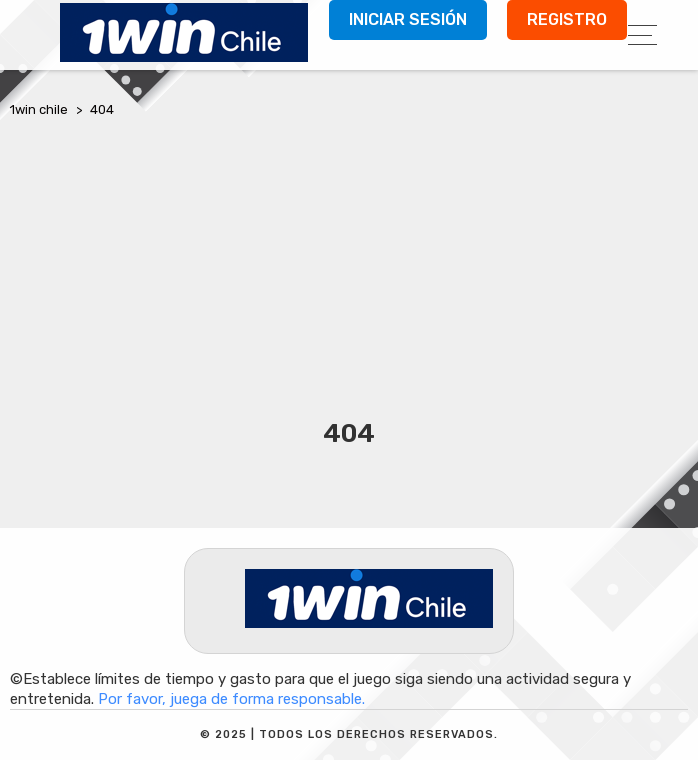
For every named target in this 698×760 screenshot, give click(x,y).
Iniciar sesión (408, 19)
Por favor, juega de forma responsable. (231, 699)
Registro (567, 19)
